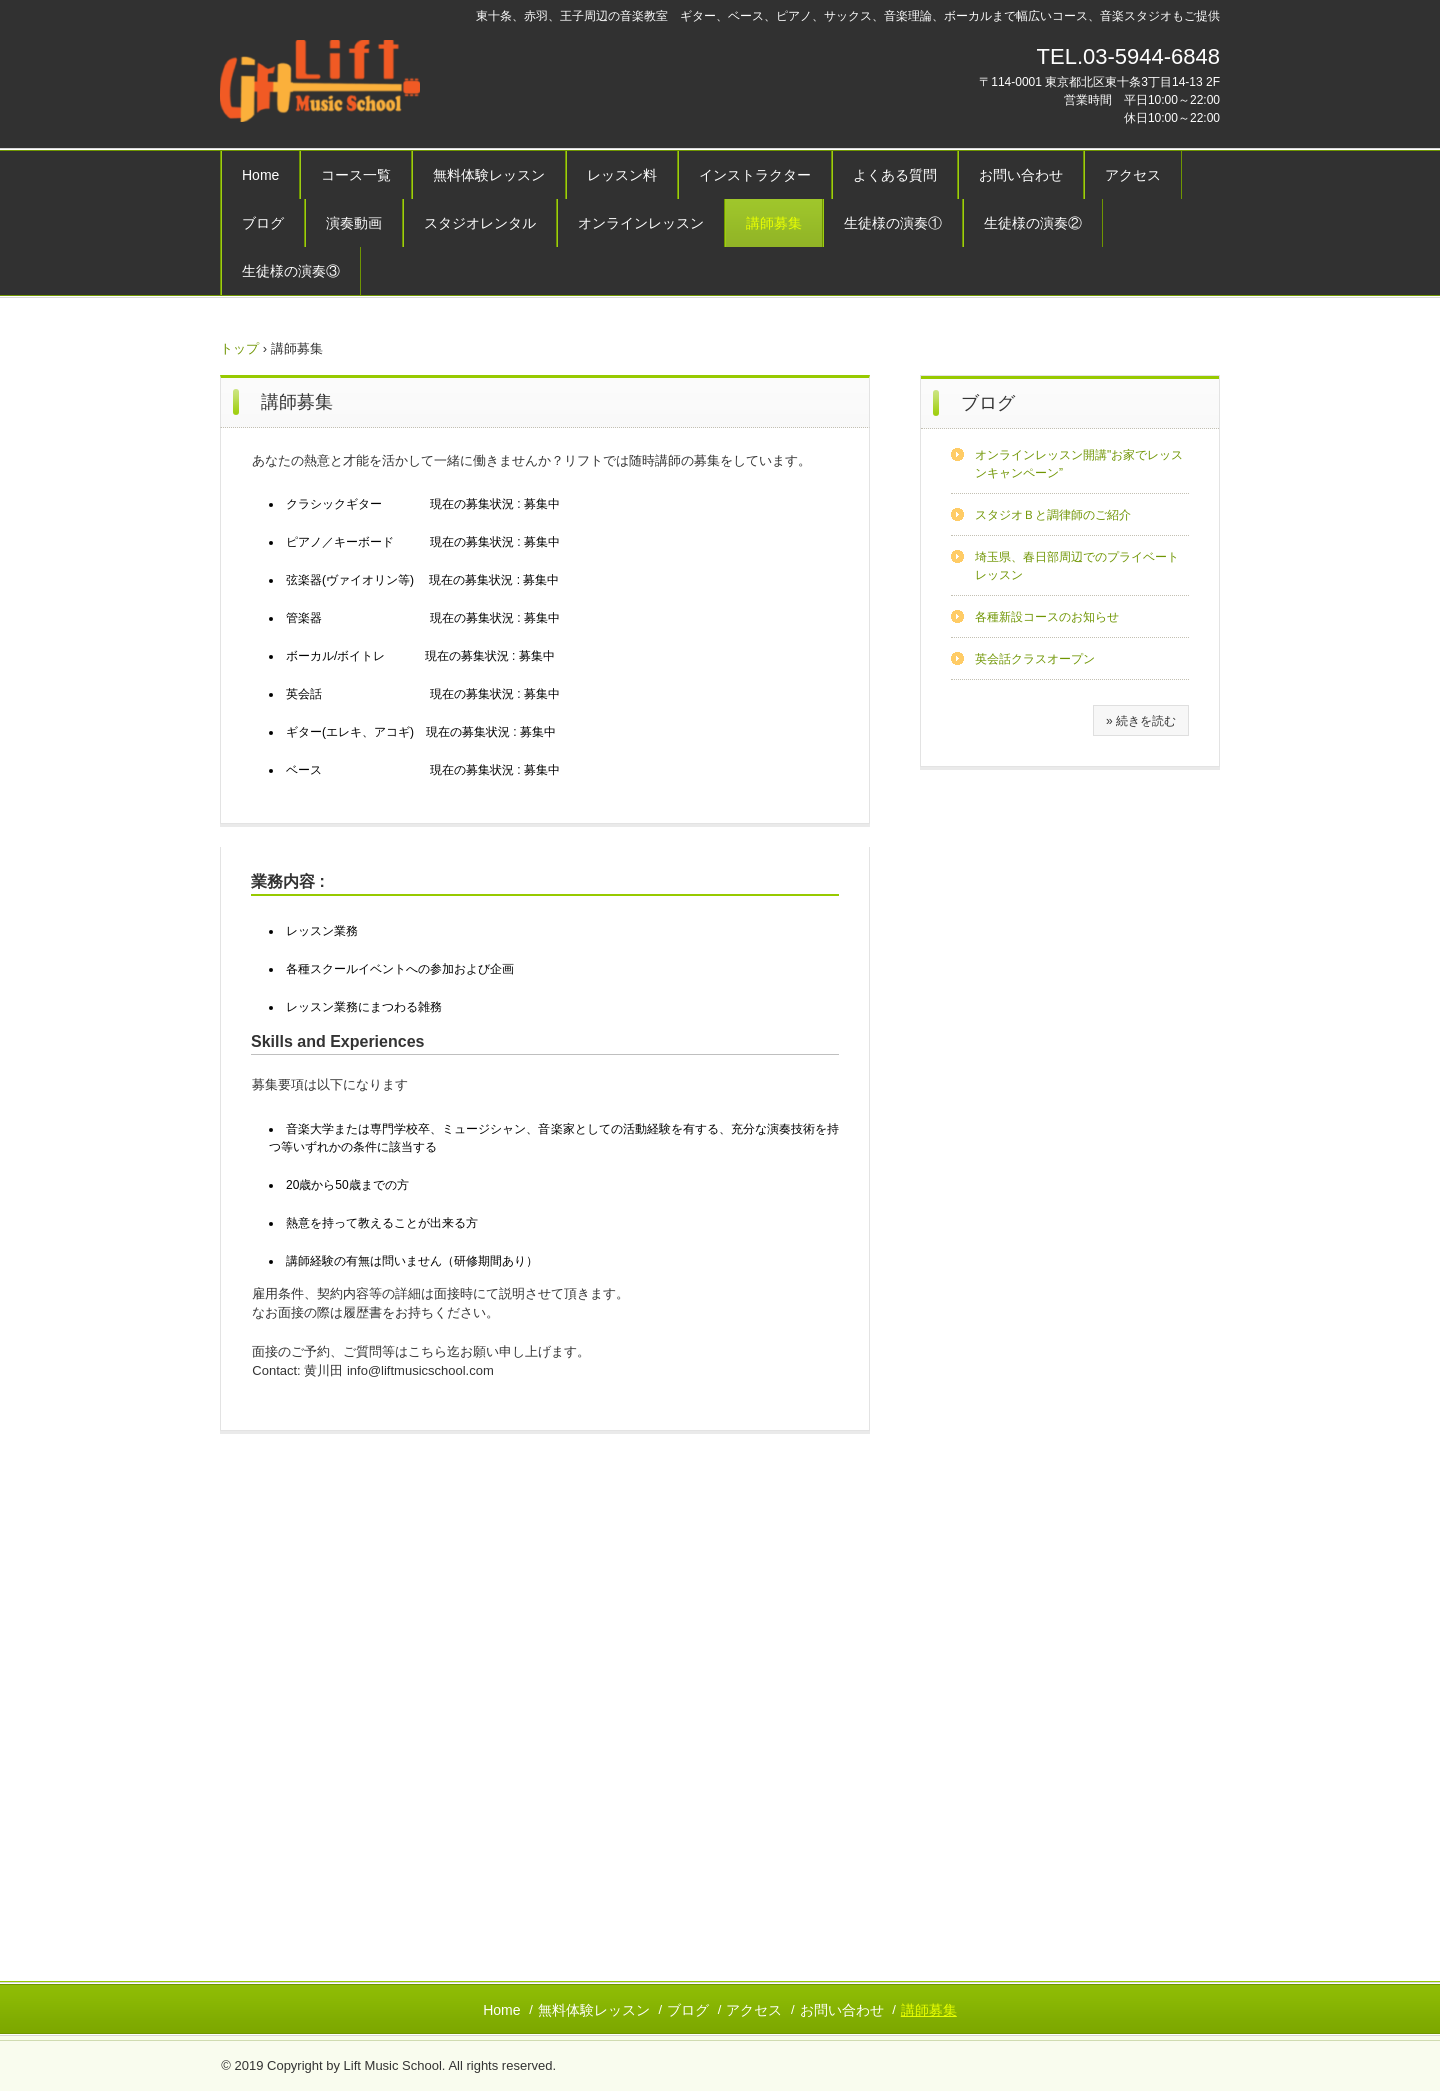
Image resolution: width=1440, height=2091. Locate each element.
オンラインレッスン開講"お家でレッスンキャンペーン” (1079, 464)
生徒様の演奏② (1033, 223)
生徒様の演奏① (893, 223)
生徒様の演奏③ (291, 271)
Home (260, 175)
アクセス (1133, 175)
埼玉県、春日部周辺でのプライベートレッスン (1077, 566)
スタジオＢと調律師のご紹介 (1053, 515)
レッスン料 (622, 175)
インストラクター (755, 175)
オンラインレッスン (641, 223)
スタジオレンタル (480, 223)
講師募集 (774, 223)
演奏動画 (354, 223)
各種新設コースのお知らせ (1047, 617)
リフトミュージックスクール (359, 84)
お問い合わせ (1021, 175)
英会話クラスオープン (1035, 659)
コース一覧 (356, 175)
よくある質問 (895, 175)
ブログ (263, 223)
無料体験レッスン (489, 175)
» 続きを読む (1141, 721)
